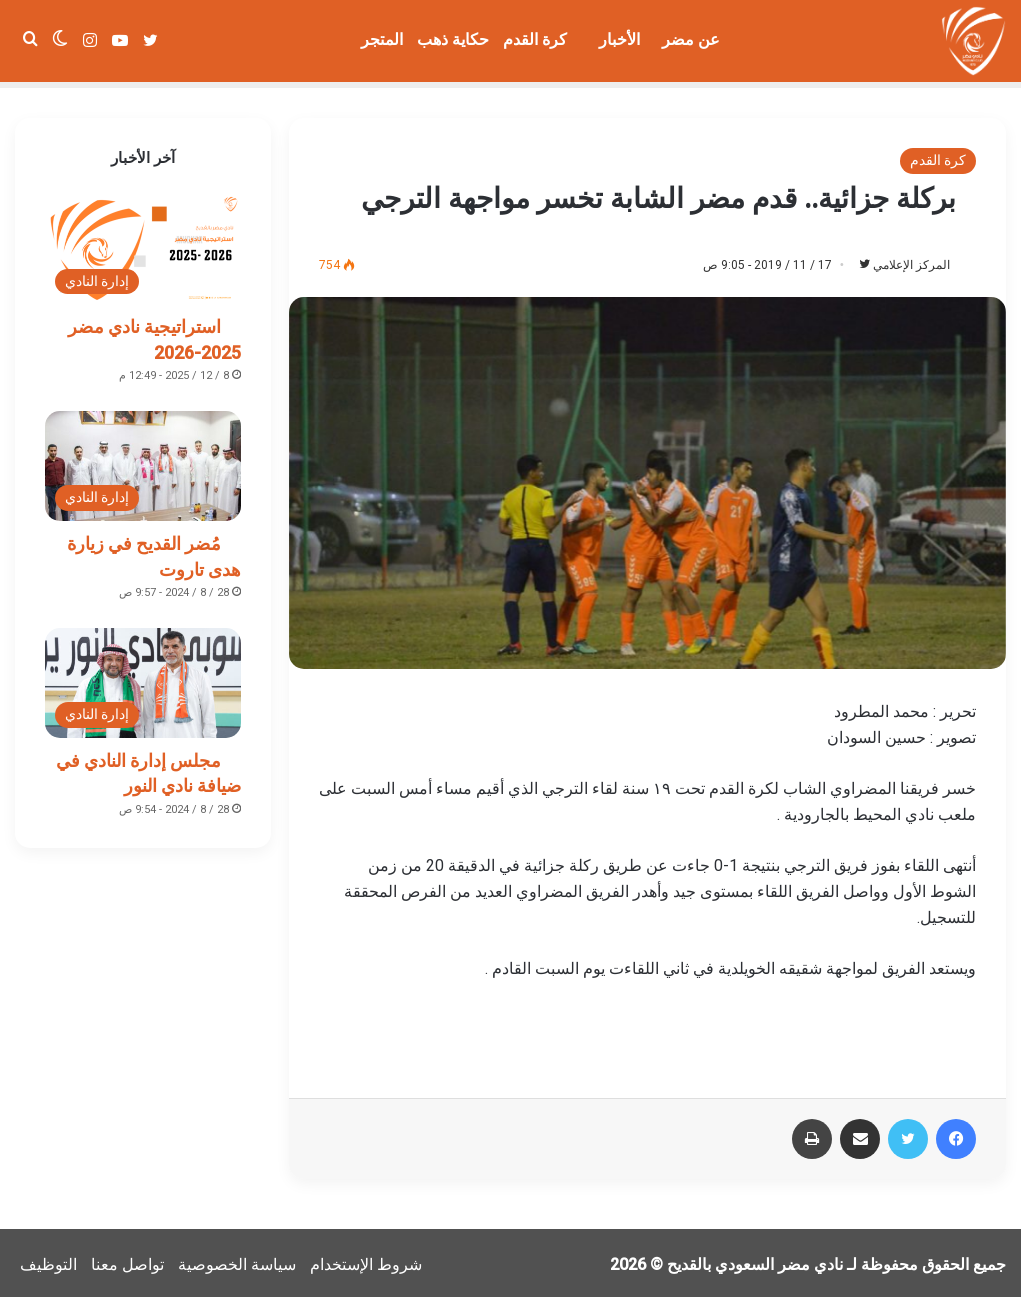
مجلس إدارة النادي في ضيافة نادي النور (148, 767)
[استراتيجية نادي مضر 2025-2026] (143, 243)
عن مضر (691, 39)
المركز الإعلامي (901, 259)
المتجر (382, 39)
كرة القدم (535, 39)
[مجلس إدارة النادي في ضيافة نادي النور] (143, 677)
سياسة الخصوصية (237, 1260)
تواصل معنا (127, 1260)
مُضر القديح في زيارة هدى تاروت (154, 550)
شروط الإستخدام (366, 1260)
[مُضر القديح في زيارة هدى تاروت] (143, 460)
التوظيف (48, 1260)
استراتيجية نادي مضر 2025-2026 (154, 333)
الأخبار (619, 39)
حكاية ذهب (453, 39)
